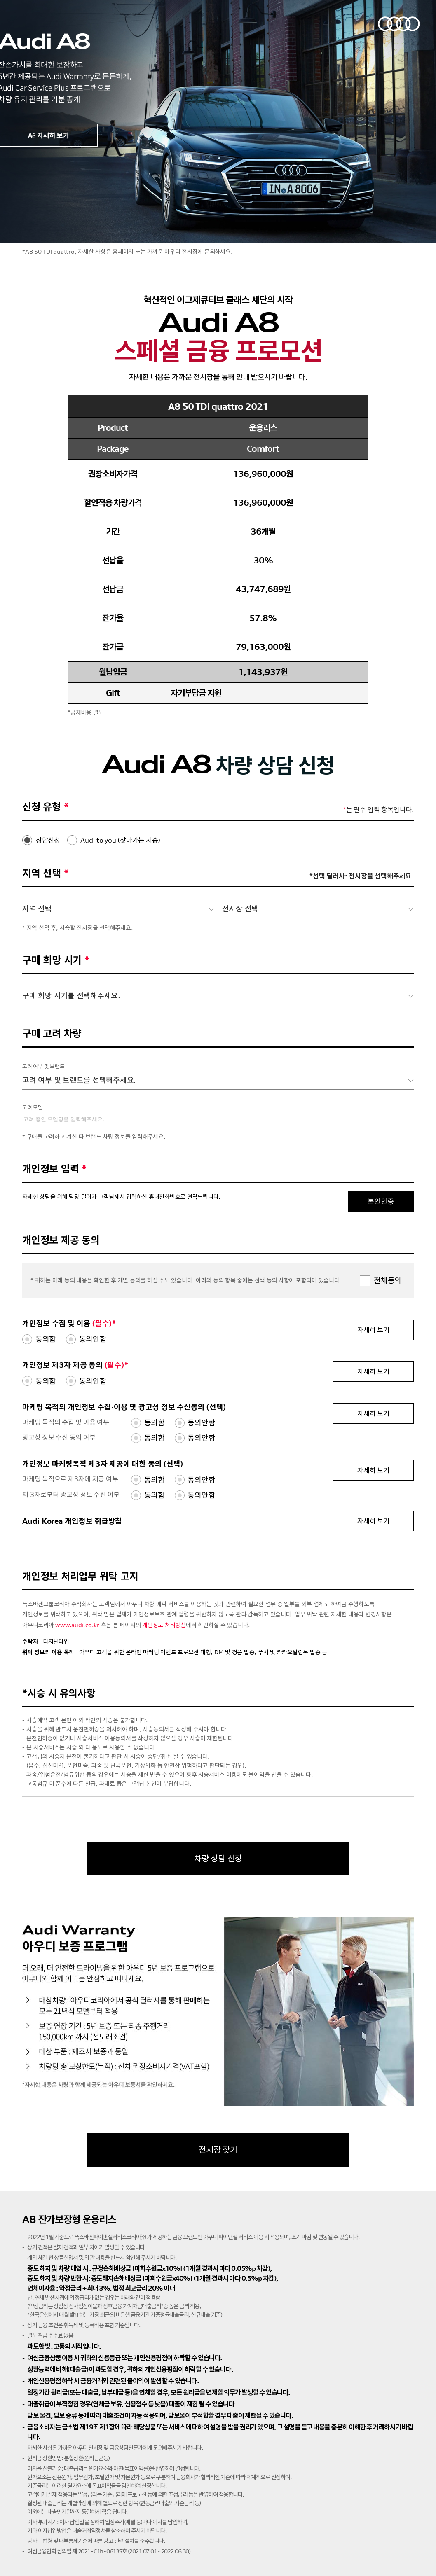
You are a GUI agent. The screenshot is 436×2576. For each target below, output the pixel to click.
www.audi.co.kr (77, 1624)
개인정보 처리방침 (164, 1624)
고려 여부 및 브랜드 (43, 1066)
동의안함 (93, 1338)
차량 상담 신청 (218, 1858)
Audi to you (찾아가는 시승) (120, 840)
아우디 (399, 23)
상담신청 (48, 840)
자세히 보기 (373, 1330)
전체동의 (387, 1280)
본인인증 (381, 1201)
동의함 (45, 1338)
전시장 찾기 (218, 2149)
